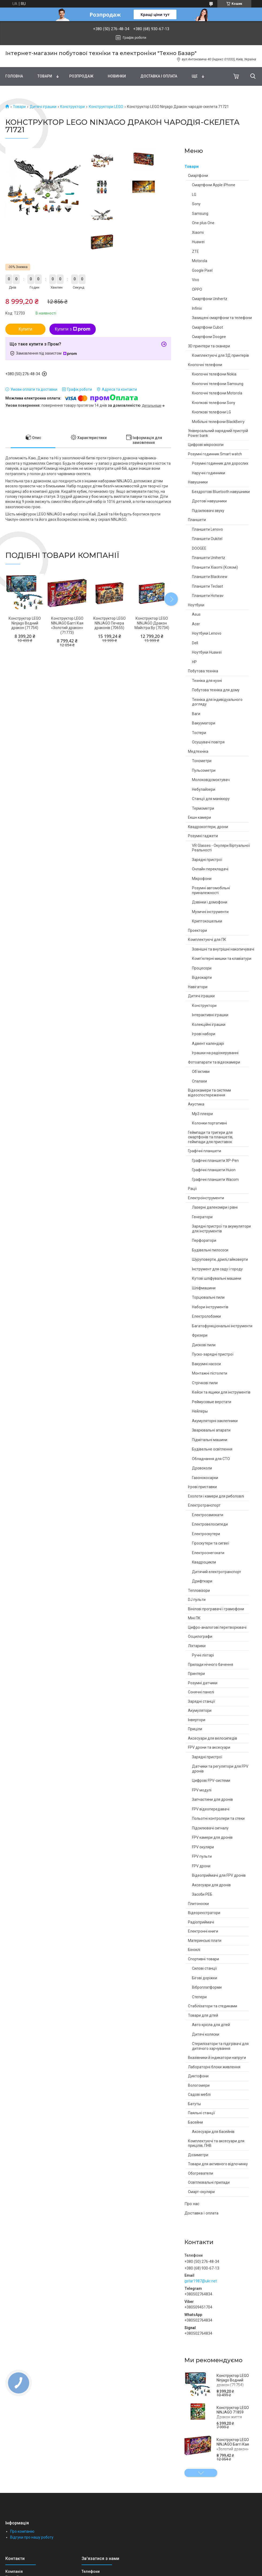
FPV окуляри (203, 1847)
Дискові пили (203, 1345)
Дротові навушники (209, 501)
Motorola (199, 261)
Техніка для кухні (207, 680)
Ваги (196, 714)
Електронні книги (203, 1931)
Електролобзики (206, 1316)
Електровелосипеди (210, 1524)
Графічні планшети (204, 1151)
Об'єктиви (201, 1071)
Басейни (195, 2122)
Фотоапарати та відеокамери (214, 1062)
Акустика (196, 1104)
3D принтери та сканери (209, 346)
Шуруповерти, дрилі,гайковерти (220, 1259)
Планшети (197, 520)
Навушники (198, 482)
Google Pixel (202, 270)
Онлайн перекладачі (210, 869)
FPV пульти (202, 1856)
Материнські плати (204, 1940)
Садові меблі (199, 2094)
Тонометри (201, 761)
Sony (196, 204)
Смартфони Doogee (209, 337)
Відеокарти (202, 977)
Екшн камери (199, 817)
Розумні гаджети (203, 836)
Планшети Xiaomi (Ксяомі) (215, 567)
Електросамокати (207, 1515)
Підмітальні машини (209, 1440)
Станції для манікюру (211, 799)
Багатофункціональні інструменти (222, 1326)
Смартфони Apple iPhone (213, 185)
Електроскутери (206, 1534)
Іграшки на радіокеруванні (215, 1053)
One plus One (203, 223)
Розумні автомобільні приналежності (211, 890)
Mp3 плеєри (202, 1114)
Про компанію (22, 2531)
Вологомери (199, 2085)
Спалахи (199, 1081)
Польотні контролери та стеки (218, 1818)
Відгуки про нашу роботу (31, 2537)
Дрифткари (202, 1581)
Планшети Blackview (210, 577)
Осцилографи (200, 1636)
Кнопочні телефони (205, 365)
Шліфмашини (203, 1288)
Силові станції (204, 1968)
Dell (195, 643)
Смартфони (198, 175)
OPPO (197, 289)
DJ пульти (197, 1599)
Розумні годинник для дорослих (220, 463)
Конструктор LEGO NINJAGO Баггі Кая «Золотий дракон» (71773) (233, 2447)
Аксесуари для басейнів (213, 2131)
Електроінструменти (206, 1198)
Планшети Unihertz (208, 558)
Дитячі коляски (205, 2034)
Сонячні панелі (201, 1692)
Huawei (198, 242)
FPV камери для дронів (212, 1837)
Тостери (199, 733)
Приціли (195, 1729)
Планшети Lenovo (207, 529)
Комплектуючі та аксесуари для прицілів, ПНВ (216, 2143)
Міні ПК (194, 1618)
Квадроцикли (204, 1562)
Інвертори (196, 1720)
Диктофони (198, 2076)
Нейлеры (200, 1411)
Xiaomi (198, 232)
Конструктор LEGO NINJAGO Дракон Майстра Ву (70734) (151, 623)
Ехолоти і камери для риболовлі (216, 1496)
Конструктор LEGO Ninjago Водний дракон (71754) (233, 2380)
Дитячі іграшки (43, 106)
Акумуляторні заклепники (215, 1421)
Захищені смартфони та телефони (222, 318)
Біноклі (194, 1949)
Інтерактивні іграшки (210, 1015)
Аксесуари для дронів (211, 1885)
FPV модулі (201, 1790)
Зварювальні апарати (211, 1430)
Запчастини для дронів (212, 1799)
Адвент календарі (208, 1043)
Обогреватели (200, 2173)
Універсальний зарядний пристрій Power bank (218, 433)
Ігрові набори (203, 1034)
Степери (199, 1997)
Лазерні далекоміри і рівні (215, 1207)
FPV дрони (201, 1866)
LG (194, 194)
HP (194, 662)
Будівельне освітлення (212, 1449)
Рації (192, 1188)
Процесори (201, 968)
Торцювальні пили (208, 1297)
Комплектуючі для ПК (207, 939)
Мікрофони (201, 878)
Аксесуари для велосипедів (212, 1738)
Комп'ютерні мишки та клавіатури (221, 958)
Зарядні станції (201, 1701)
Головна (14, 76)
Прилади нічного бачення (210, 1664)
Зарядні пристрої (207, 860)
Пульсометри (203, 770)
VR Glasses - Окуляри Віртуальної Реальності (221, 847)
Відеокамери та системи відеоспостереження (209, 1092)
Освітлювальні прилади (209, 2182)
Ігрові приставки (202, 1487)
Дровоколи (202, 1468)
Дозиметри (198, 2155)
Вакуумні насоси (206, 1364)
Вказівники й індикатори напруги (217, 2057)
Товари (44, 76)
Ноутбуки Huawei (207, 652)
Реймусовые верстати (211, 1402)
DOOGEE (199, 548)
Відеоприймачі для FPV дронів (219, 1875)
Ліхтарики (197, 1646)
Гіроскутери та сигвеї (210, 1543)
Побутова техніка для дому (216, 690)
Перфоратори (204, 1240)
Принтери (196, 1673)
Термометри (203, 808)
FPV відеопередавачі (210, 1809)
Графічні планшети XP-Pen (215, 1160)
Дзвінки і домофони (209, 902)
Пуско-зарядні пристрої (212, 1354)
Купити (25, 329)
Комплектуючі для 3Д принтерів (220, 355)
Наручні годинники (208, 473)
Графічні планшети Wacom (215, 1179)
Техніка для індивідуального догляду (217, 702)
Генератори (202, 1217)
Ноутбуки (196, 605)
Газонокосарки (205, 1478)
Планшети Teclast (207, 586)
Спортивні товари (203, 1959)
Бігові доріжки (204, 1978)
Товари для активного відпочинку (218, 2164)
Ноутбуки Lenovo (206, 633)
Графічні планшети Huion (214, 1170)
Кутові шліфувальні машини (216, 1278)
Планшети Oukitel (207, 539)
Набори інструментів (210, 1307)
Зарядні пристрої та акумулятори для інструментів (221, 1228)
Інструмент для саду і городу (217, 1269)
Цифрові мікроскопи (206, 445)
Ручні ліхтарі (203, 1655)
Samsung (200, 213)
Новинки (117, 76)
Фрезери (199, 1335)
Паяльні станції (201, 2113)
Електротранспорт (204, 1505)
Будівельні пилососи (210, 1250)
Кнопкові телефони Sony (213, 403)
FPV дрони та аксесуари (209, 1747)
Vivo (195, 280)
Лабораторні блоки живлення (214, 2067)
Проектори (197, 930)
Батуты (194, 2104)
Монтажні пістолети (209, 1373)
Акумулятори (199, 1710)
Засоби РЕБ (202, 1894)
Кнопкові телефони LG (211, 412)
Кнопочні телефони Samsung (217, 384)
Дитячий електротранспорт (216, 1572)
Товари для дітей (203, 2015)
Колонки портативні (209, 1123)
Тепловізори (199, 1590)
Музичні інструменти (210, 912)
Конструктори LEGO (106, 106)
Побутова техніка (203, 671)
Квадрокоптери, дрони (208, 827)
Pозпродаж (81, 76)
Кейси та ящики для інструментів (221, 1392)
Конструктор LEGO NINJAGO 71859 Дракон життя (233, 2412)
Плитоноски (198, 1904)
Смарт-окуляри (201, 2192)
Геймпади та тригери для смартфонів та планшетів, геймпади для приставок (210, 1137)
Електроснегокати (208, 1553)
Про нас (191, 2203)
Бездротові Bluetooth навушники (221, 492)
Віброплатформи (207, 1987)
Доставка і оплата (158, 76)
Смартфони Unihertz (209, 299)
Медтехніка (198, 751)
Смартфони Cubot (207, 327)
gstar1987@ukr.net (200, 2281)
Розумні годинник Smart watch (215, 454)
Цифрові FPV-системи (211, 1780)
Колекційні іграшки (208, 1024)
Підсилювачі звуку (208, 511)
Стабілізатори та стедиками (212, 2006)
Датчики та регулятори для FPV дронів (220, 1768)
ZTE (195, 251)
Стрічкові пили (205, 1383)
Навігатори (197, 987)
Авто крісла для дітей (211, 2025)
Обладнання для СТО (211, 1459)
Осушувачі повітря (208, 742)
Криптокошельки (207, 921)
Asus (196, 614)
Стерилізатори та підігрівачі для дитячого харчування (220, 2046)
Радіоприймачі (201, 1922)
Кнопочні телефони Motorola (217, 393)
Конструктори (72, 106)
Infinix (197, 308)
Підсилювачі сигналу (210, 1828)
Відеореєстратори (204, 1913)
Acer (196, 624)
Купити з (72, 329)
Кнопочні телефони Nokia (214, 374)
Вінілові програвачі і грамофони (216, 1609)
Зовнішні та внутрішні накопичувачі (223, 949)
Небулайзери (203, 789)
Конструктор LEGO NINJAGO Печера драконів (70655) (109, 623)
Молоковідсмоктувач (211, 780)
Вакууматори (203, 723)
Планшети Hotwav (208, 595)
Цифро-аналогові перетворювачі (217, 1627)
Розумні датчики (202, 1683)
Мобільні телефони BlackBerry (218, 422)
